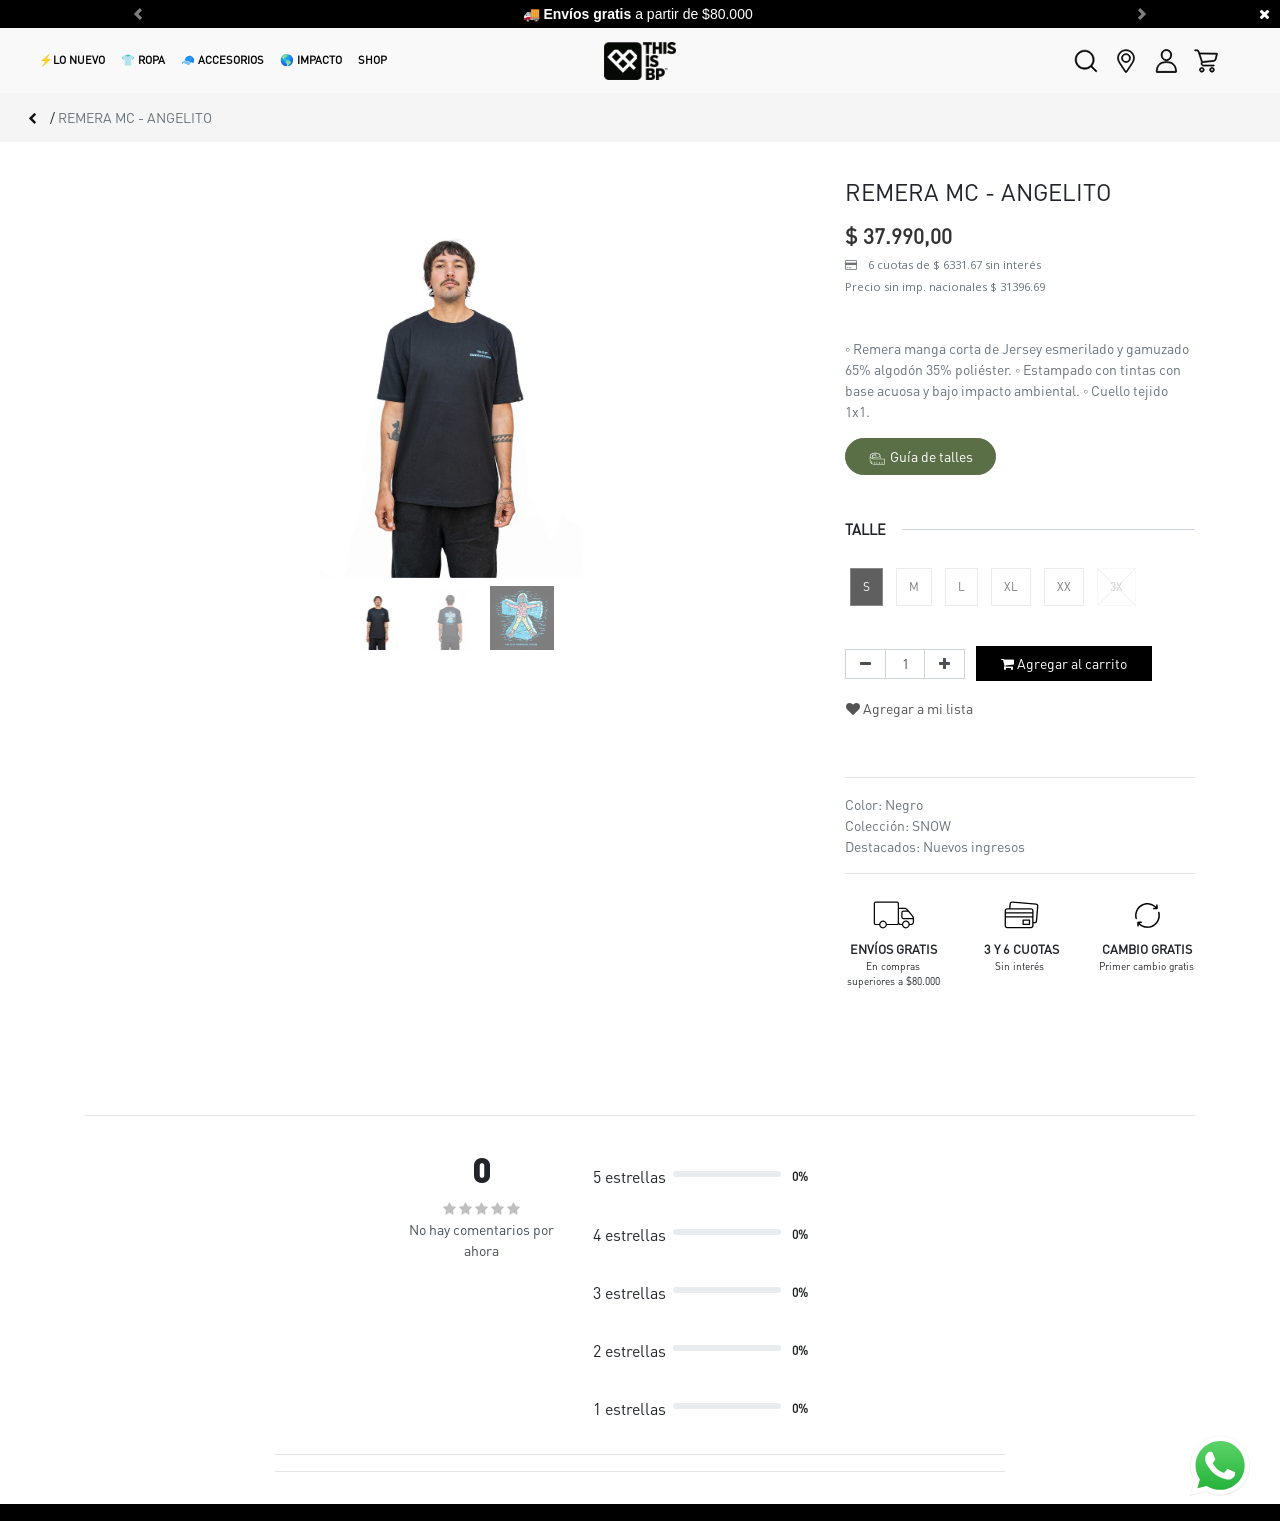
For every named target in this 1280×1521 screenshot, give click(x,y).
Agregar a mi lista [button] (909, 708)
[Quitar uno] (865, 664)
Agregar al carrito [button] (1064, 663)
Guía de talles (921, 456)
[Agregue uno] (944, 664)
